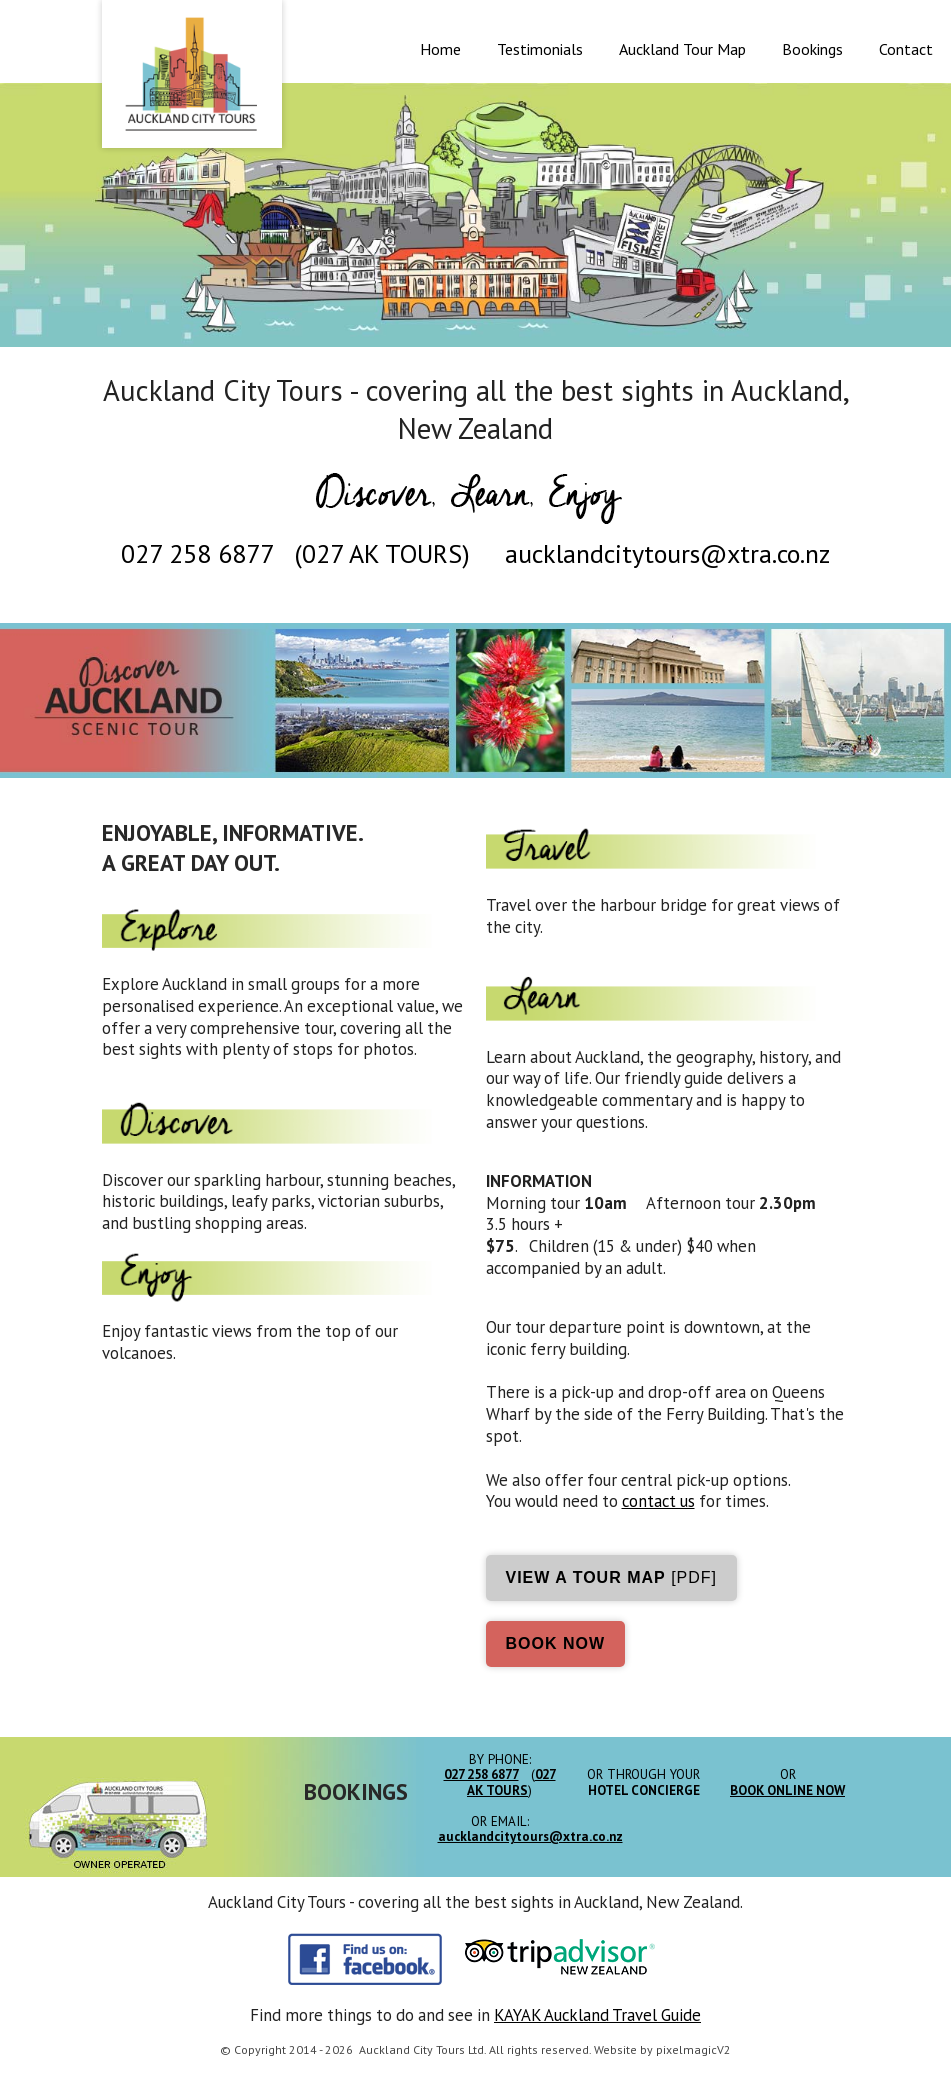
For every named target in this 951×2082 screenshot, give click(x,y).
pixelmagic (686, 2049)
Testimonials (540, 49)
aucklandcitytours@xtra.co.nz (667, 553)
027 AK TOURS (382, 553)
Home (440, 49)
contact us (658, 1501)
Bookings (812, 49)
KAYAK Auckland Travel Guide (597, 2015)
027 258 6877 (197, 553)
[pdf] (612, 1577)
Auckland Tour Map (682, 49)
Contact (906, 49)
